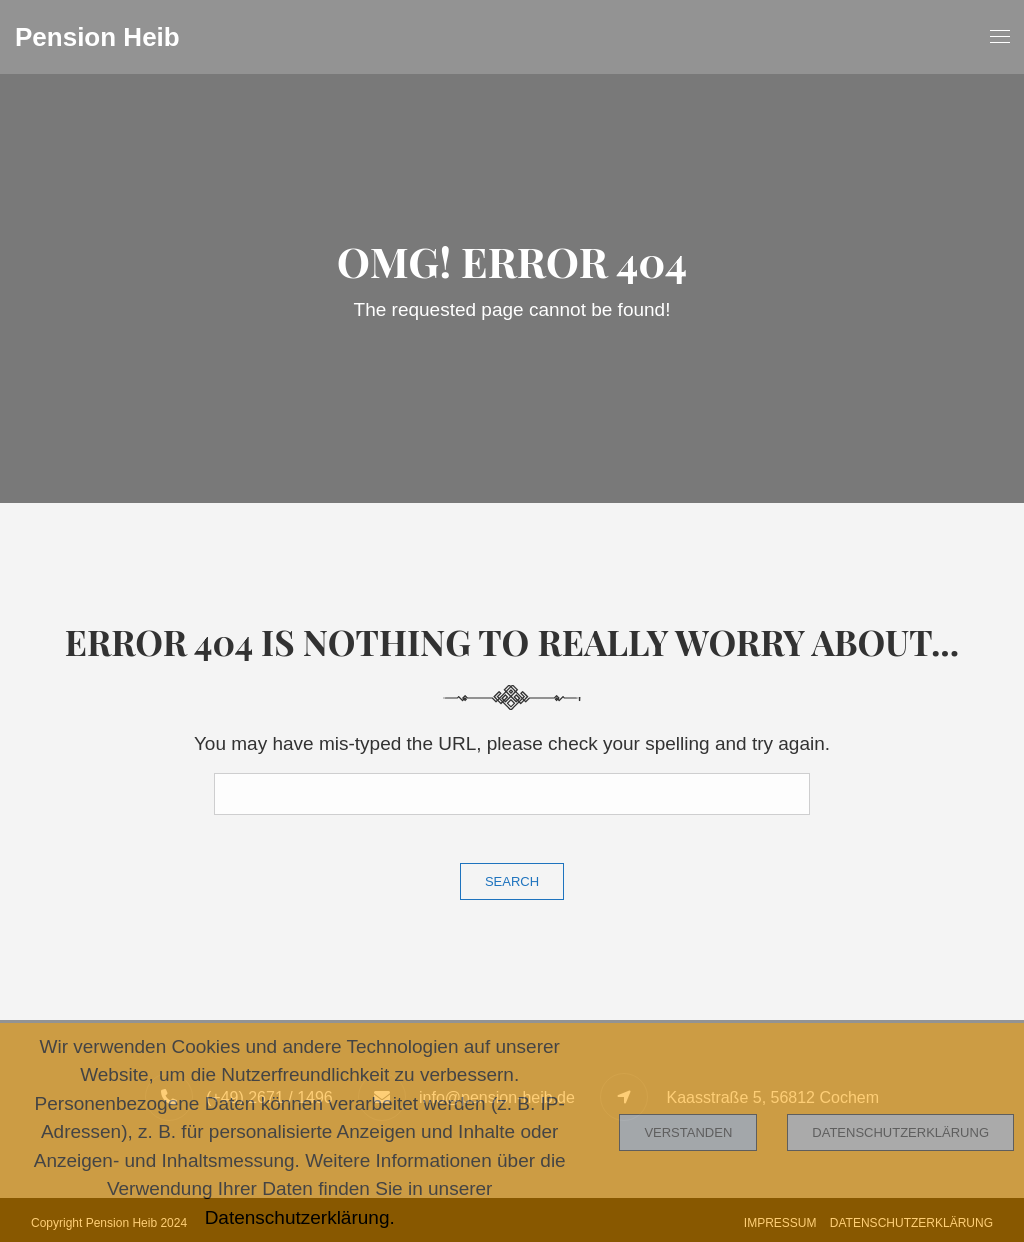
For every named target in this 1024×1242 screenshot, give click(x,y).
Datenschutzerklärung (900, 1132)
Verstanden (688, 1132)
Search (512, 881)
